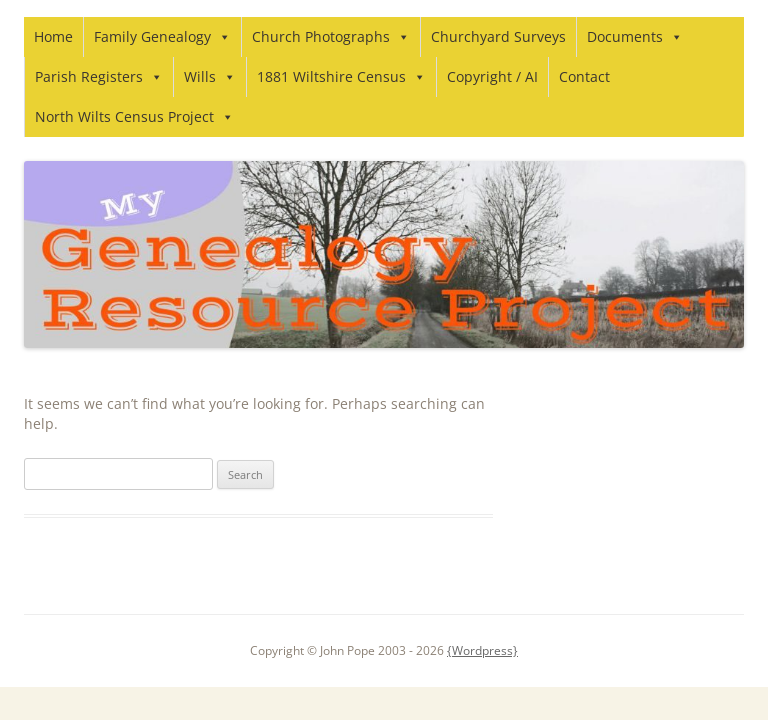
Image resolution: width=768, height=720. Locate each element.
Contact (584, 76)
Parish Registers (99, 76)
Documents (635, 36)
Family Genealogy (162, 36)
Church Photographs (331, 36)
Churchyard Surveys (498, 36)
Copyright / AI (492, 76)
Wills (210, 76)
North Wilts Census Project (134, 116)
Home (53, 36)
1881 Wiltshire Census (341, 76)
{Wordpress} (482, 650)
